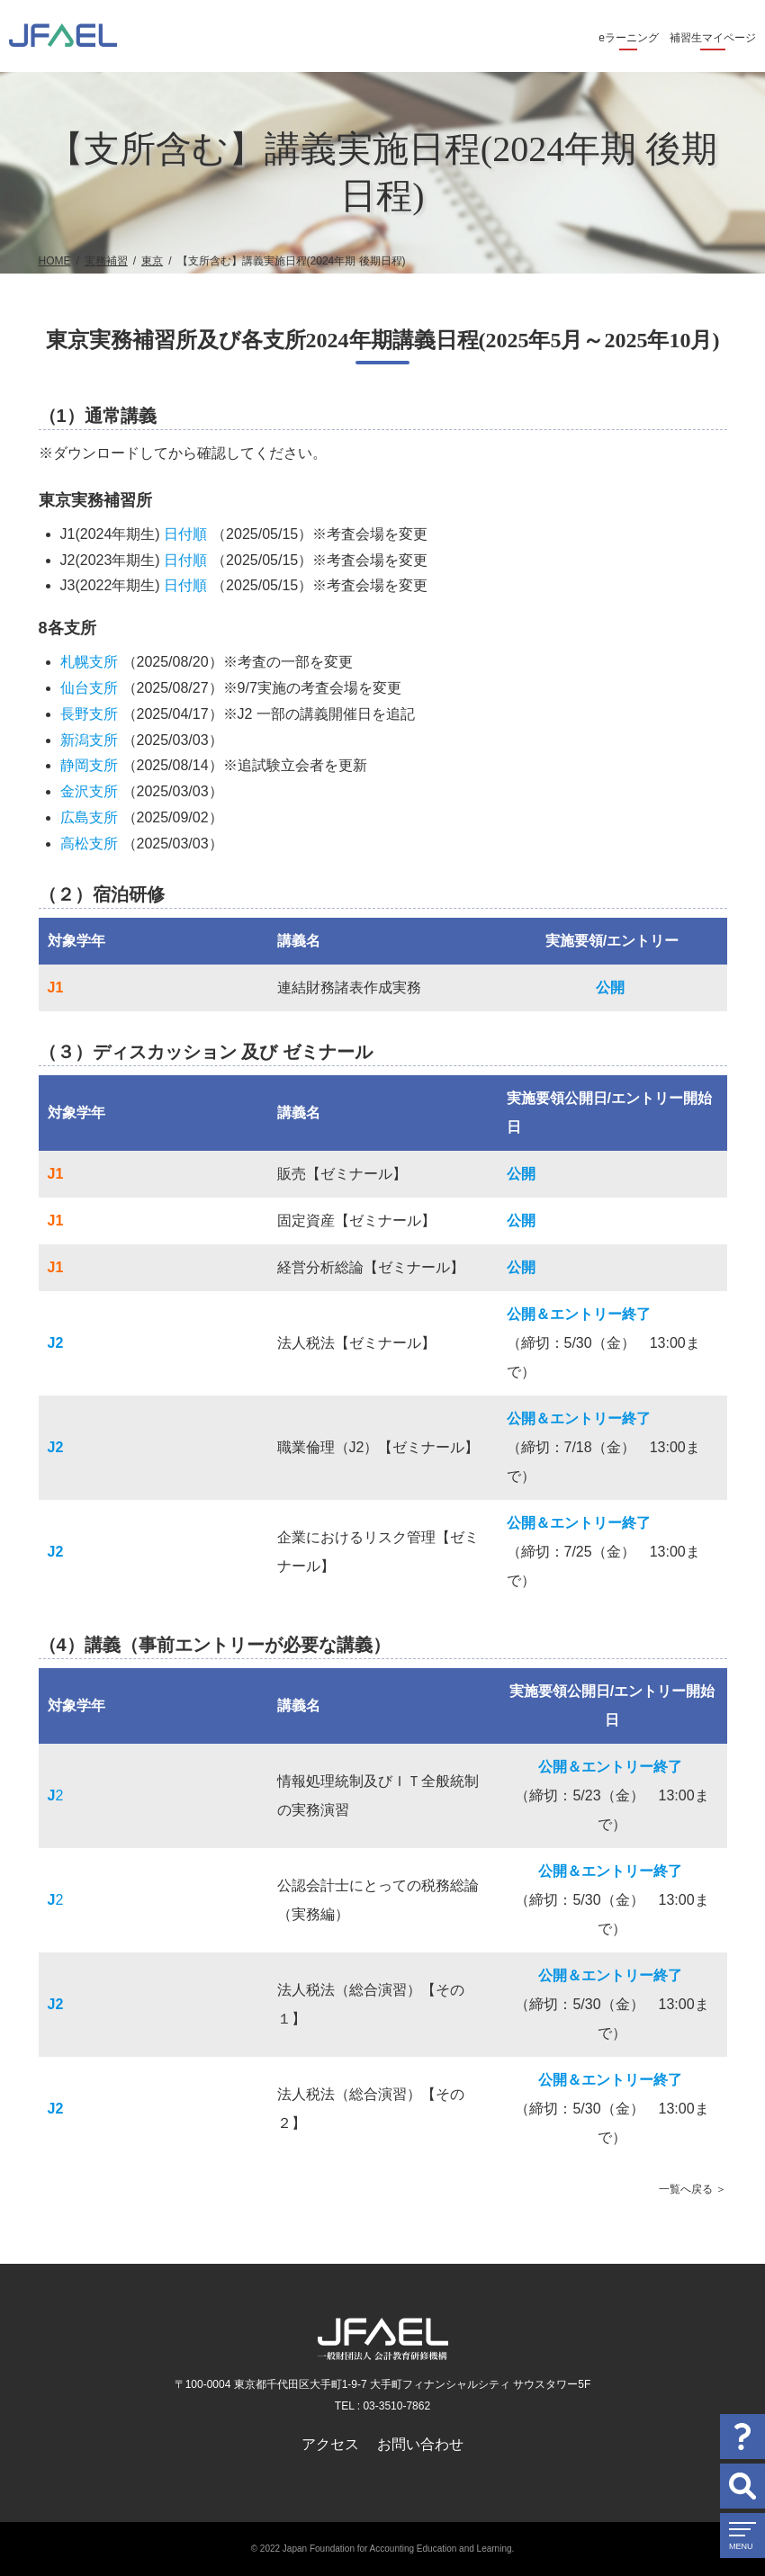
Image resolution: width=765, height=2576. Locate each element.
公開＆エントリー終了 (579, 1314)
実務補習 (106, 261)
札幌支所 (89, 661)
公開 (610, 987)
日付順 (185, 534)
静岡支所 (89, 765)
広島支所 (89, 817)
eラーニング (628, 37)
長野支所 (89, 714)
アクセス (330, 2444)
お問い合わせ (420, 2444)
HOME (55, 261)
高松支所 (89, 843)
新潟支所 (89, 740)
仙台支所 (89, 688)
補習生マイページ (713, 37)
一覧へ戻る (686, 2189)
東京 (152, 261)
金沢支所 (89, 791)
